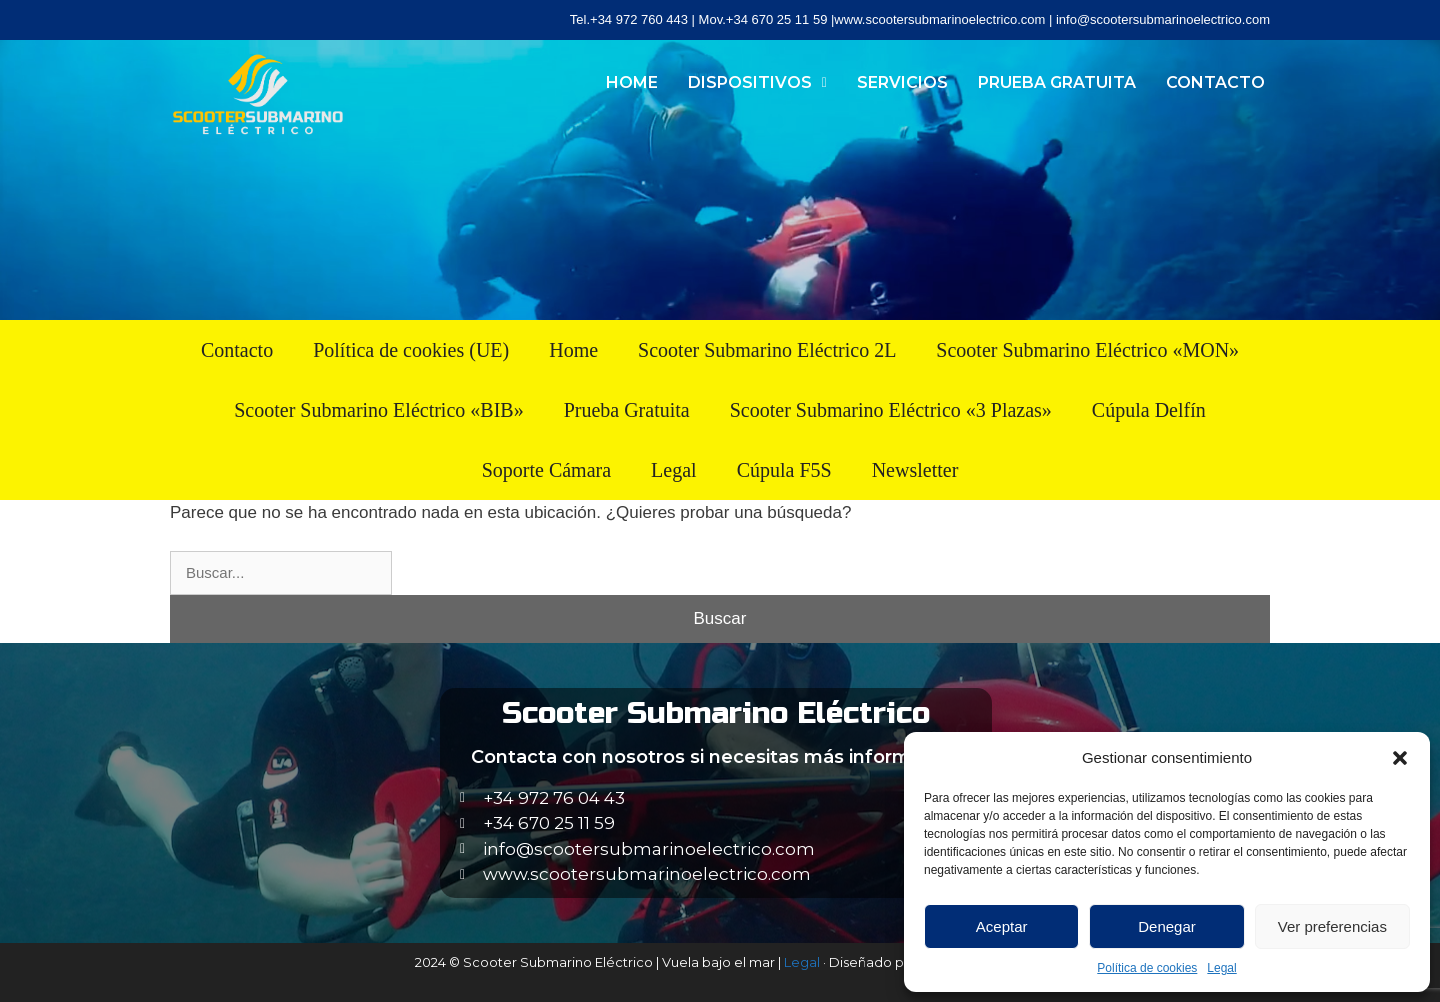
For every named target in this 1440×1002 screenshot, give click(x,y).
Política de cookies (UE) (411, 350)
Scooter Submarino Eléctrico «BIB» (378, 410)
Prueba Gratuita (1057, 82)
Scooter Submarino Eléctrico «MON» (1087, 350)
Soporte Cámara (546, 470)
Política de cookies (1147, 968)
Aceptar (1002, 926)
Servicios (902, 82)
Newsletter (915, 470)
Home (632, 82)
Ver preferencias (1332, 926)
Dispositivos (757, 82)
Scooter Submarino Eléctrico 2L (767, 350)
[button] (1400, 758)
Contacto (1215, 82)
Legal (1221, 968)
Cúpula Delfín (1149, 410)
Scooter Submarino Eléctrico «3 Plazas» (891, 410)
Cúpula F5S (784, 470)
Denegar (1167, 926)
